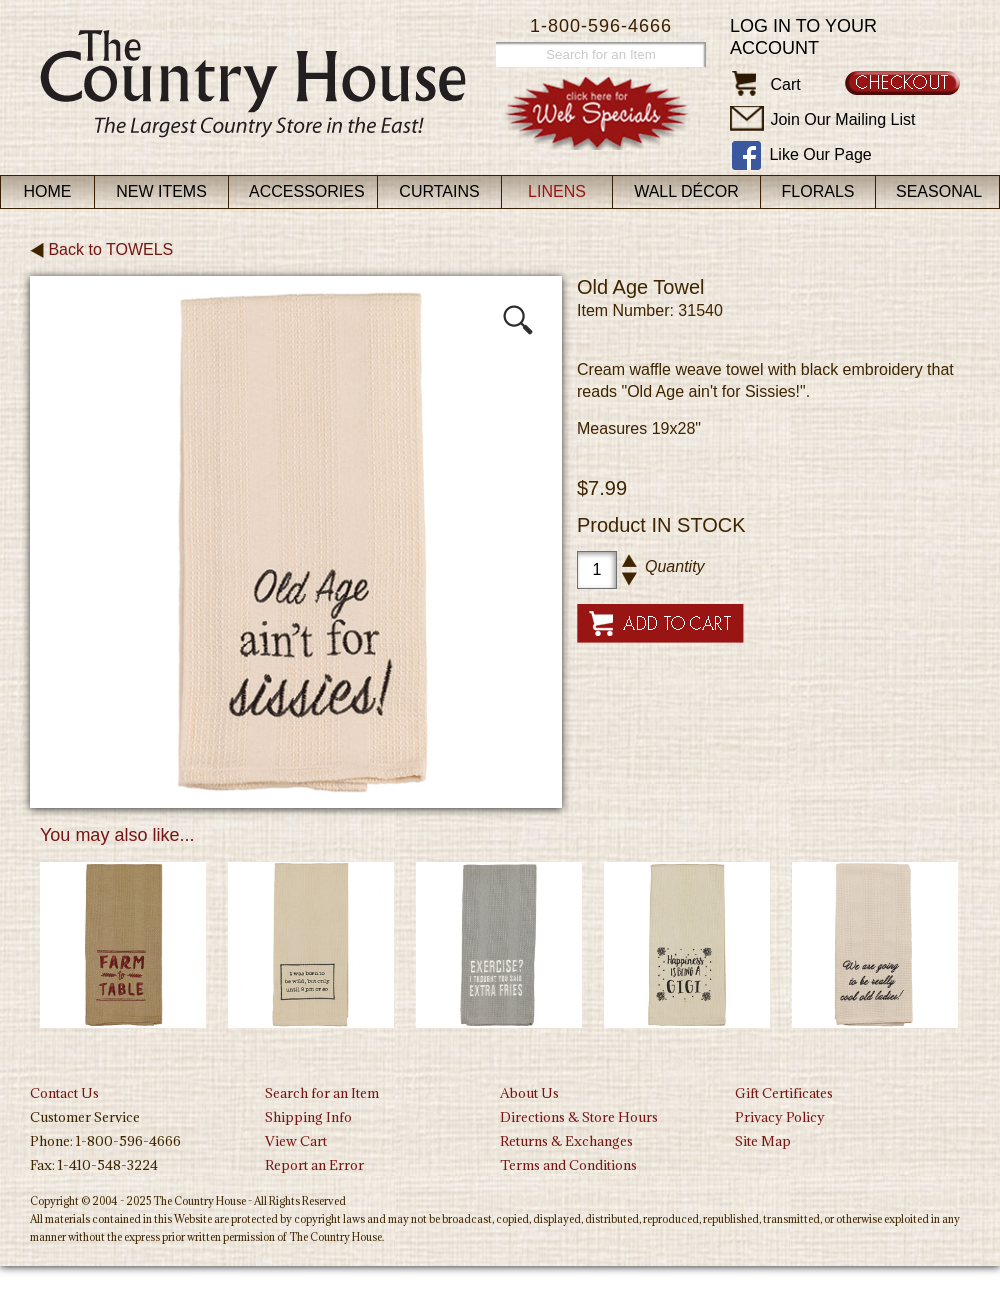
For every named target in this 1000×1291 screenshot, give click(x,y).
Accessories (307, 191)
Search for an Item (322, 1093)
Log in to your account (803, 37)
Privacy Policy (780, 1117)
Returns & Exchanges (566, 1141)
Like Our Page (820, 154)
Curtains (439, 191)
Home (48, 191)
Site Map (763, 1141)
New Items (161, 191)
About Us (529, 1093)
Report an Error (314, 1165)
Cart (785, 84)
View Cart (296, 1141)
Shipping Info (308, 1117)
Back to (101, 249)
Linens (557, 191)
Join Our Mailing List (842, 119)
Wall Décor (686, 191)
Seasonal (939, 191)
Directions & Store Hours (579, 1117)
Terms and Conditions (568, 1165)
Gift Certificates (784, 1093)
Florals (818, 191)
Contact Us (64, 1093)
